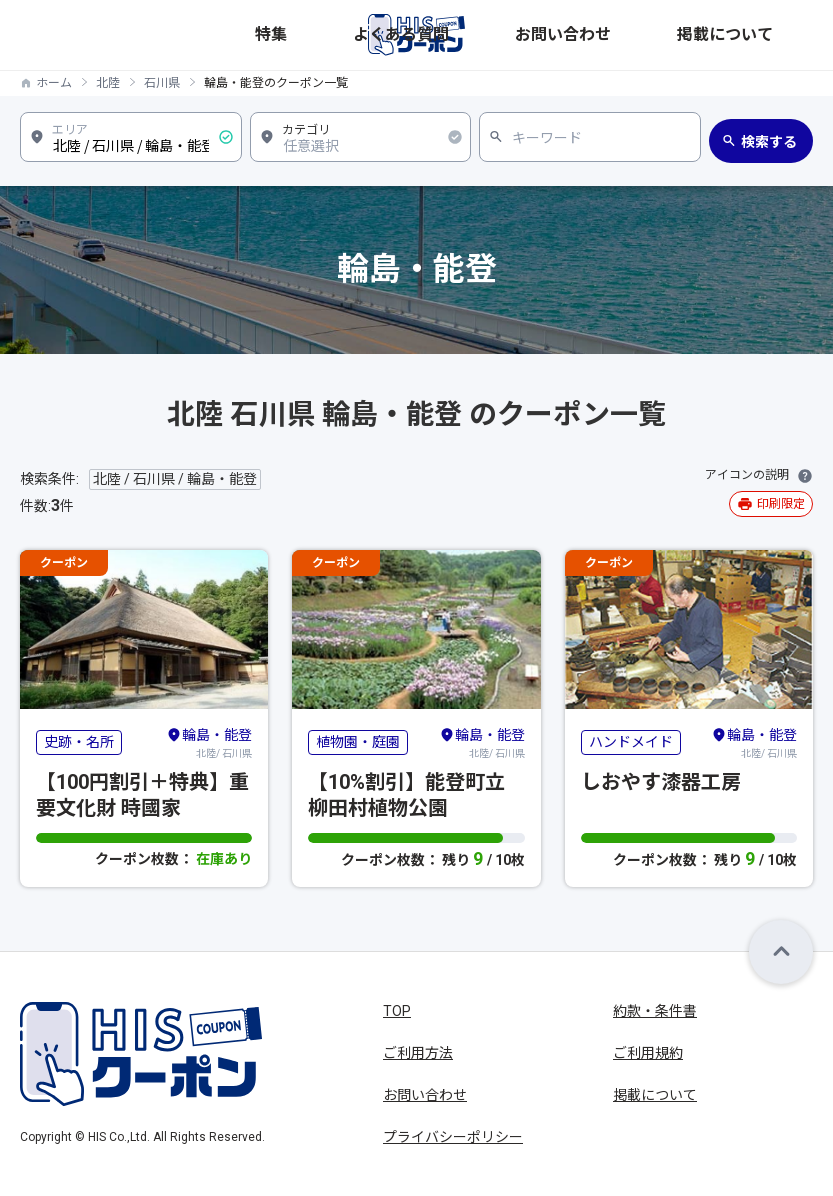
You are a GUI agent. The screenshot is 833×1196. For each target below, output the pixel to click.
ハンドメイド (631, 742)
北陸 (108, 83)
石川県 (162, 83)
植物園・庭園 (358, 742)
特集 (536, 34)
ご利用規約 (648, 1053)
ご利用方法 (418, 1053)
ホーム (54, 83)
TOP (397, 1011)
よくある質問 (598, 34)
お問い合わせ (686, 34)
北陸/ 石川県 (209, 742)
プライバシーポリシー (453, 1137)
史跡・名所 (79, 742)
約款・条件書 (655, 1011)
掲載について (774, 34)
